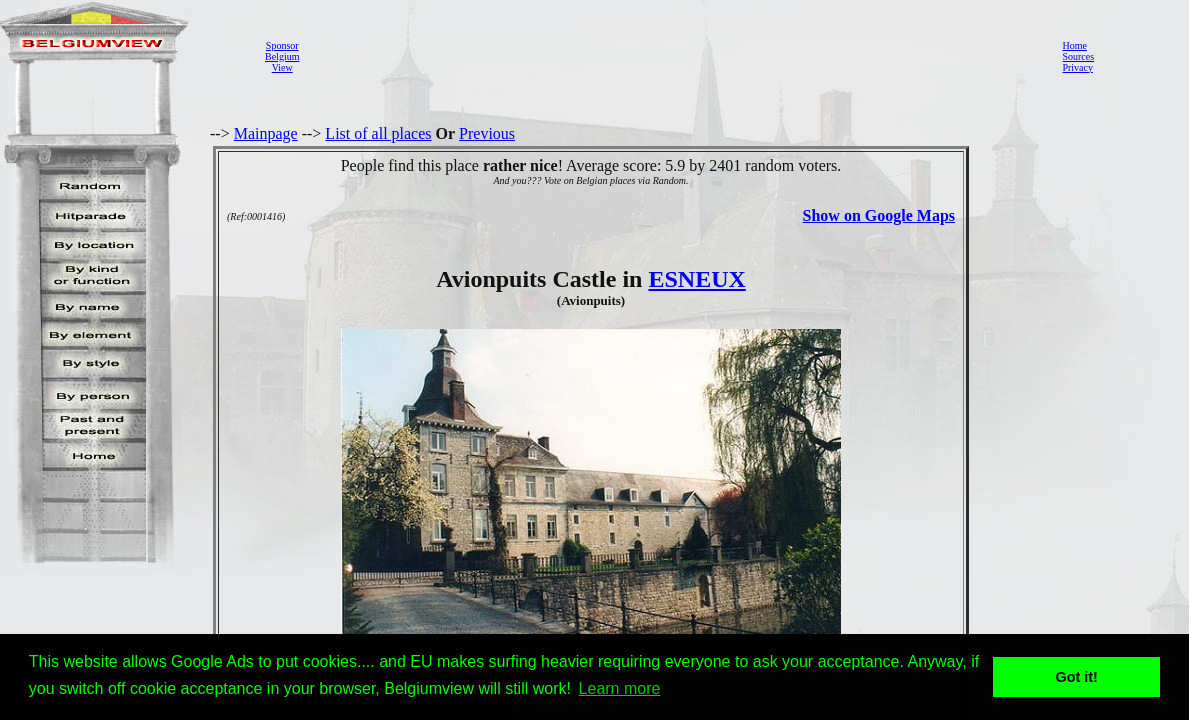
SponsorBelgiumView (282, 56)
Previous (487, 133)
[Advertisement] (675, 56)
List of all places (378, 133)
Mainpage (266, 133)
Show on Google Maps (879, 215)
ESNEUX (696, 279)
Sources (1078, 56)
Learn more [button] (620, 688)
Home (1074, 45)
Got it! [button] (1077, 677)
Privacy (1077, 67)
